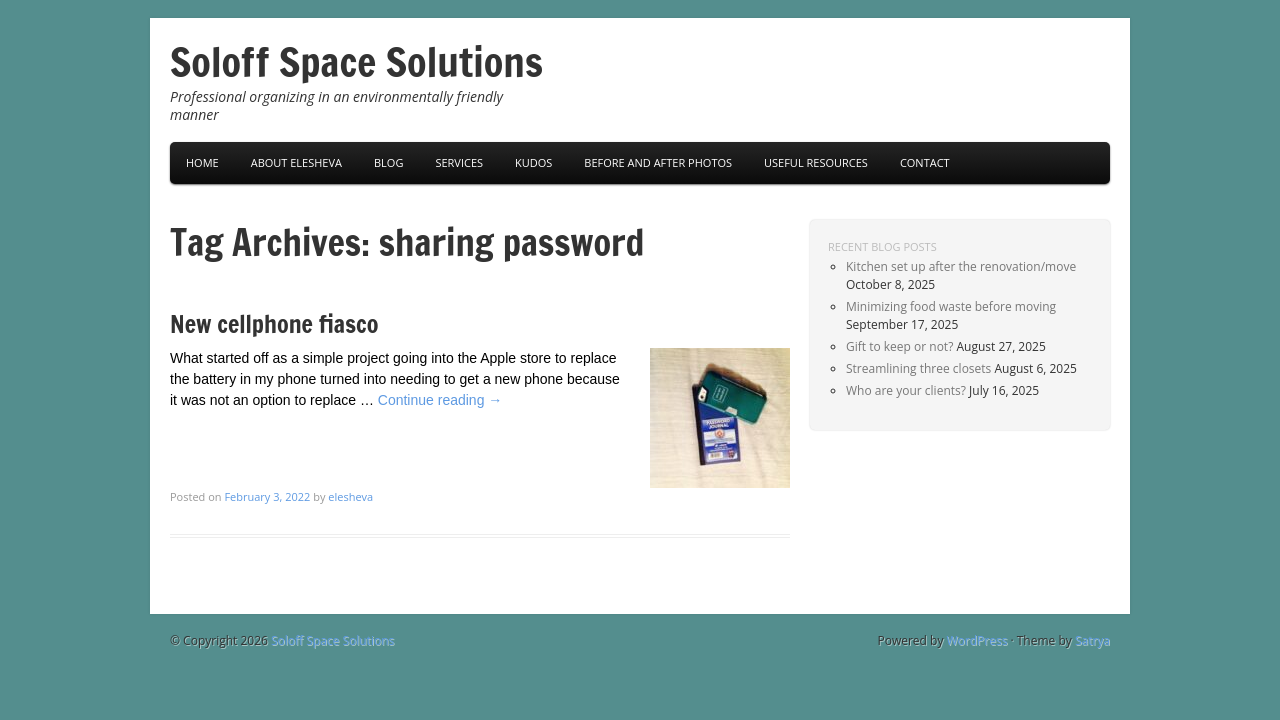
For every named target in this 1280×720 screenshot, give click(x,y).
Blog (388, 162)
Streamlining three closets (918, 368)
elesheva (350, 496)
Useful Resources (816, 162)
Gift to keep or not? (899, 346)
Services (459, 162)
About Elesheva (296, 162)
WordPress (977, 640)
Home (202, 162)
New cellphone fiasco (274, 324)
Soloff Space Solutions (356, 61)
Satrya (1092, 640)
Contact (925, 162)
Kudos (533, 162)
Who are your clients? (906, 390)
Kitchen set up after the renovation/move (961, 266)
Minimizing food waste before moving (951, 306)
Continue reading (440, 400)
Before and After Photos (658, 162)
